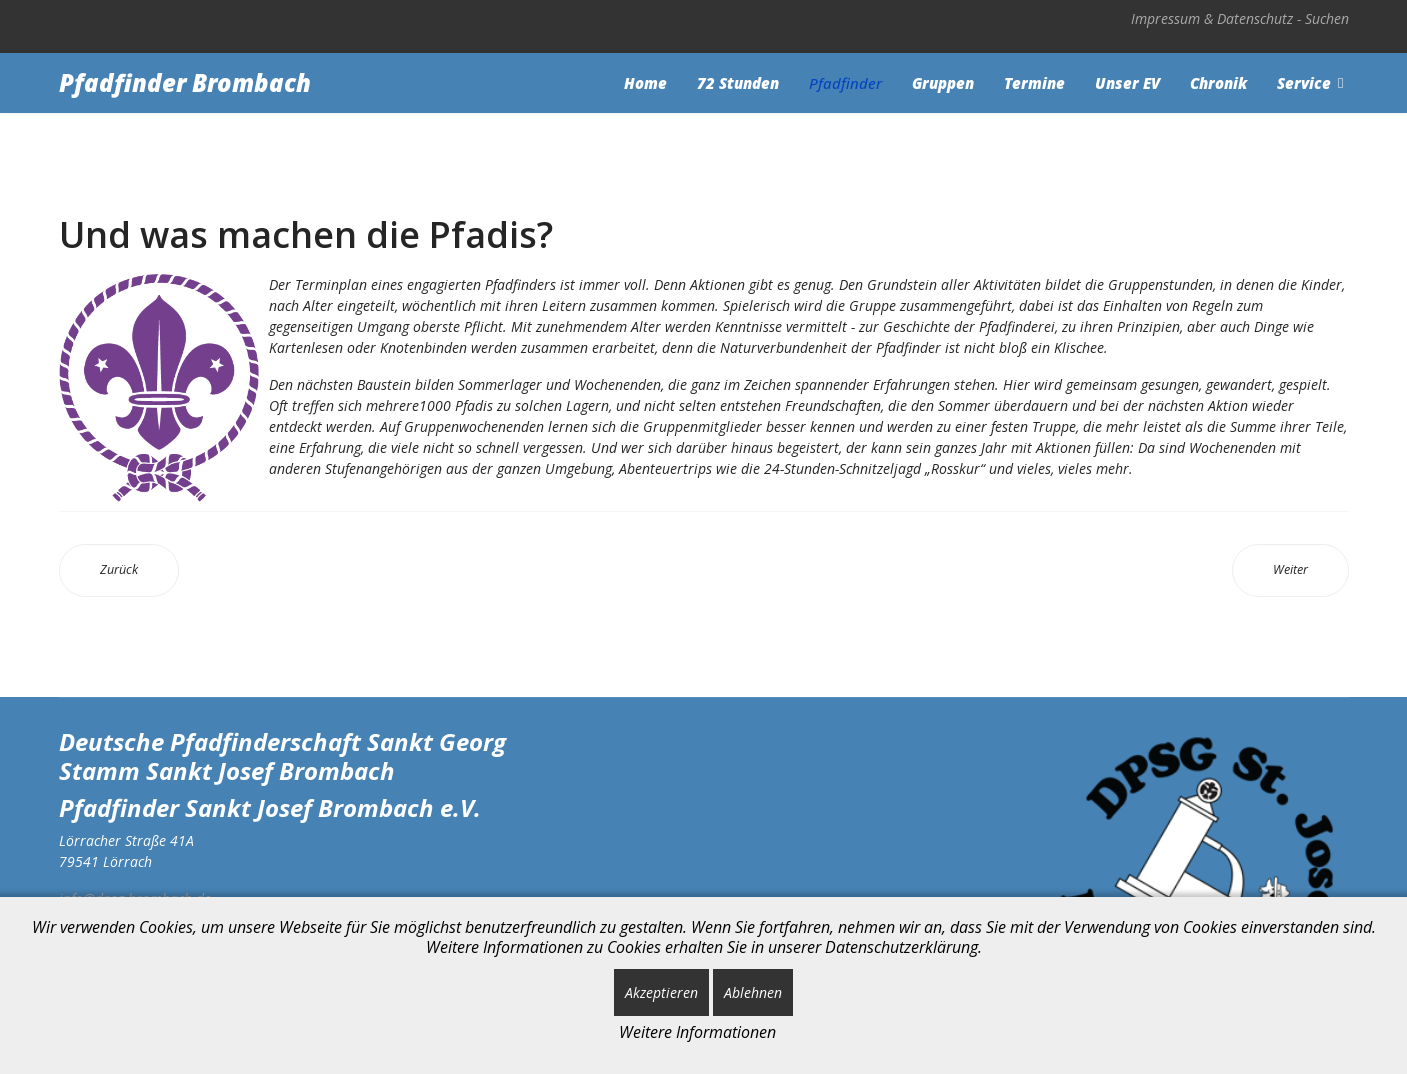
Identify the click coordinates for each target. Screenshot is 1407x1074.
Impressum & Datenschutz (1212, 18)
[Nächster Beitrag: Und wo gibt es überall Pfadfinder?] (1290, 570)
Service (1304, 83)
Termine (1034, 83)
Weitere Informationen (697, 1032)
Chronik (1218, 83)
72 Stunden (738, 83)
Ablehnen (753, 992)
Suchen (1327, 18)
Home (645, 83)
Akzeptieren (661, 992)
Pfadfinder (845, 83)
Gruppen (943, 83)
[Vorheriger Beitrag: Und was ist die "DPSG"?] (119, 570)
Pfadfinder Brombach (185, 83)
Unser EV (1127, 83)
